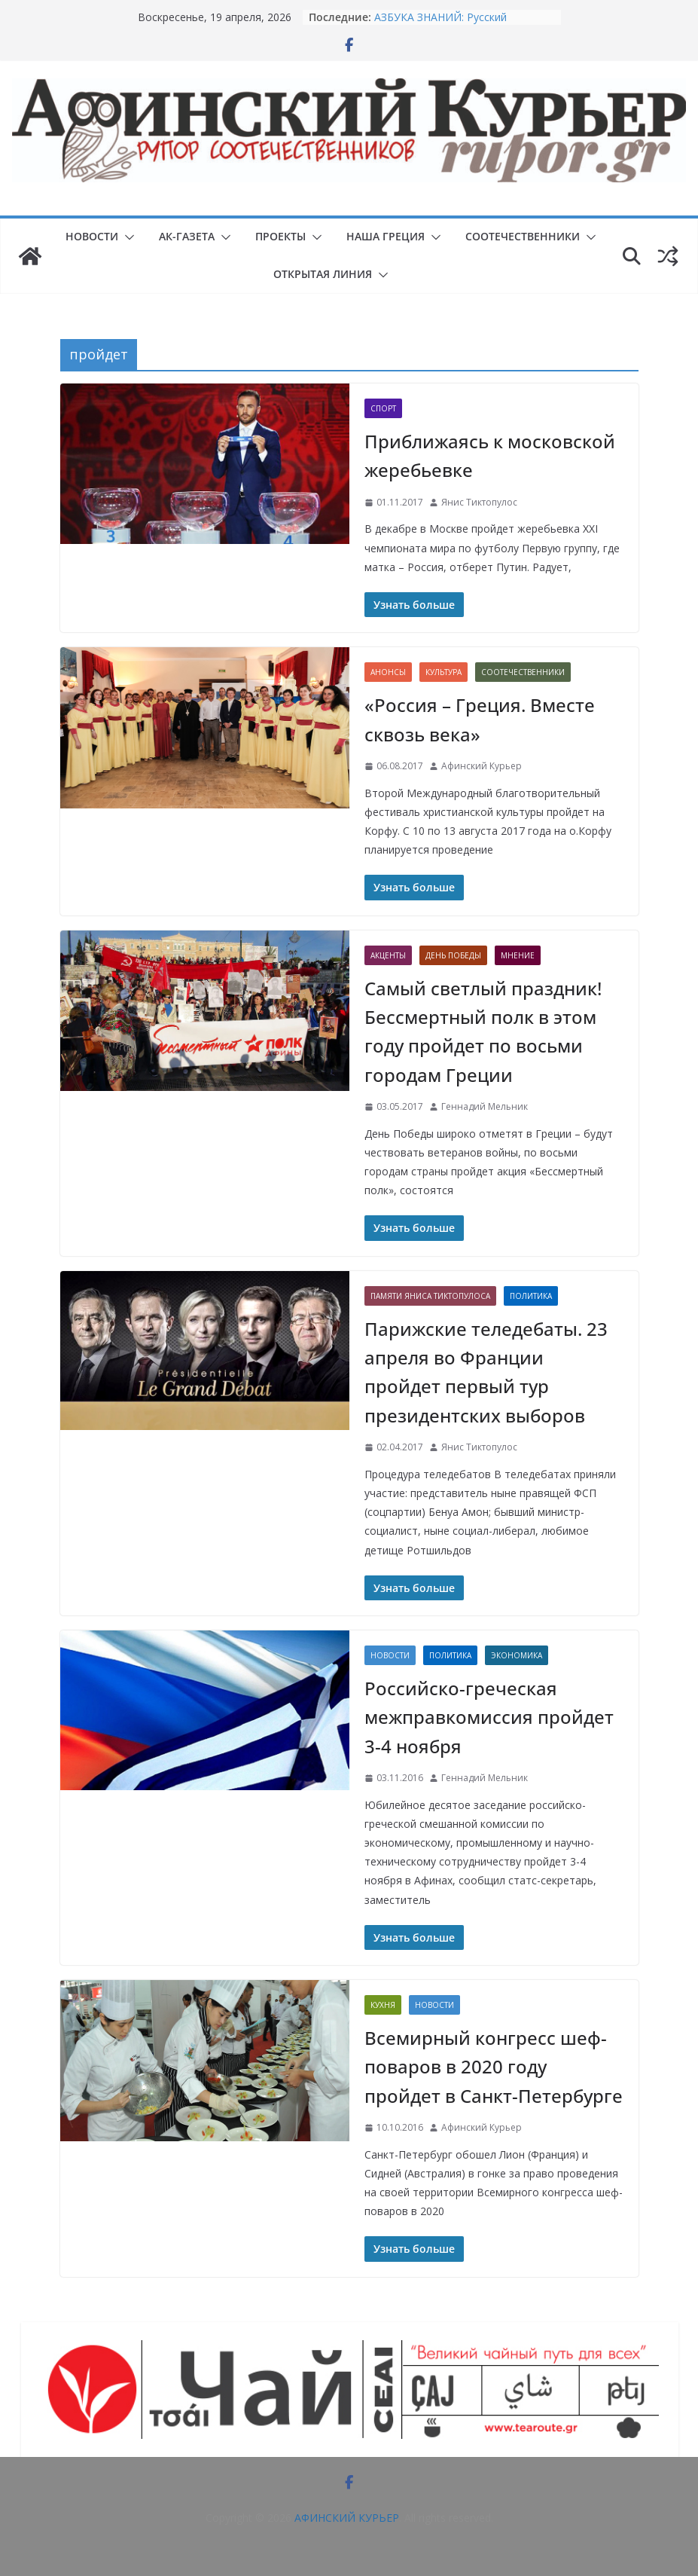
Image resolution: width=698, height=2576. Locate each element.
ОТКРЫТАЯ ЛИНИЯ (322, 274)
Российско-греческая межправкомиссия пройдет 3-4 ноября (489, 1717)
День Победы (453, 955)
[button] (126, 237)
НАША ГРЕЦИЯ (385, 236)
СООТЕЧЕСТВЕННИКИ (522, 236)
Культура (443, 672)
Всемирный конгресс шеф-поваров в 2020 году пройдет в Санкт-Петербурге (493, 2066)
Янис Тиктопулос (479, 502)
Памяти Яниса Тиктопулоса (430, 1296)
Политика (531, 1296)
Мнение (518, 955)
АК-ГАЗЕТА (187, 236)
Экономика (516, 1655)
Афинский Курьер (481, 765)
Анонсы (388, 672)
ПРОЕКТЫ (280, 236)
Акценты (388, 955)
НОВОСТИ (92, 236)
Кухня (382, 2005)
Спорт (383, 408)
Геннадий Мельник (484, 1106)
